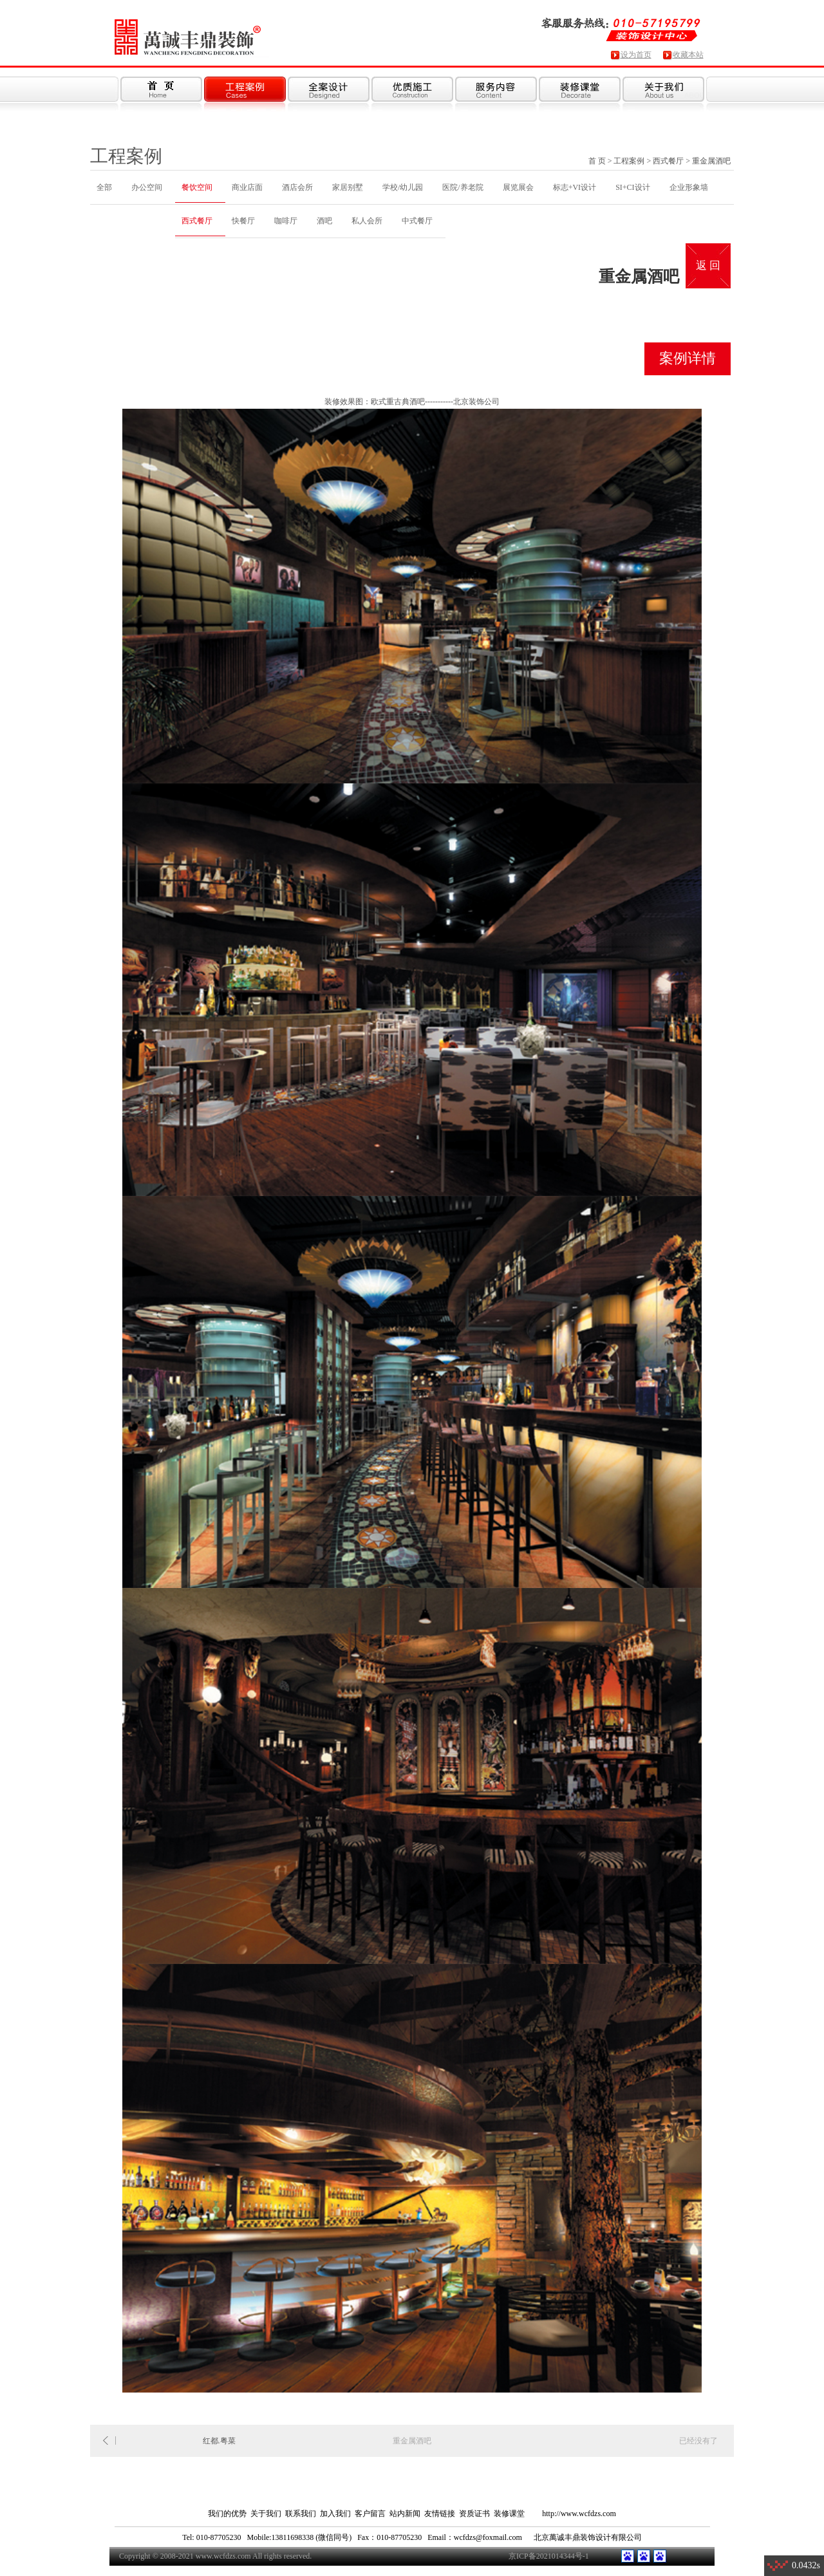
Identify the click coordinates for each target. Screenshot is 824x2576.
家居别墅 (347, 187)
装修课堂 (509, 2513)
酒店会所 (297, 187)
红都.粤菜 (219, 2440)
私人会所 (366, 220)
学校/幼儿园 (402, 187)
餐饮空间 (197, 187)
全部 (104, 187)
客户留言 (370, 2513)
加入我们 (335, 2513)
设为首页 (636, 54)
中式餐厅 (417, 220)
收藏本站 (688, 54)
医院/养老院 (462, 187)
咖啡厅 (285, 220)
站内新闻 (404, 2513)
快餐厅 (243, 220)
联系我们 (300, 2513)
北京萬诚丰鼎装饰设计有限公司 (588, 2537)
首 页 (597, 160)
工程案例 (628, 160)
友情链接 (439, 2513)
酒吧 (324, 220)
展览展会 (518, 187)
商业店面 (247, 187)
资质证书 (474, 2513)
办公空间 (146, 187)
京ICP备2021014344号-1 (549, 2556)
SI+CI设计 (632, 187)
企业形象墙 (689, 187)
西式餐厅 (668, 160)
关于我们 (265, 2513)
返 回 (708, 265)
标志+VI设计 (574, 187)
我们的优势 (227, 2513)
